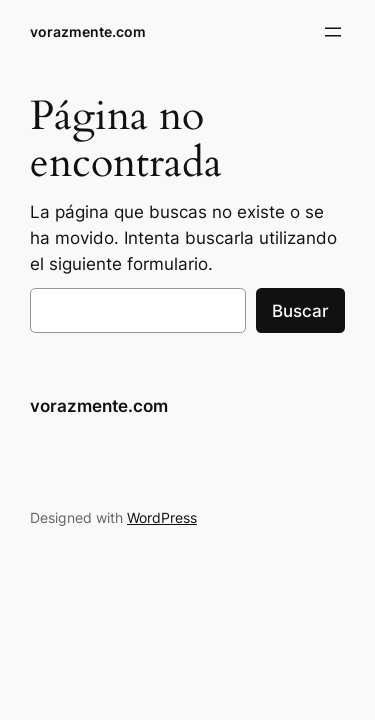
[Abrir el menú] (333, 32)
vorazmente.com (88, 31)
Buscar (300, 311)
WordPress (162, 517)
